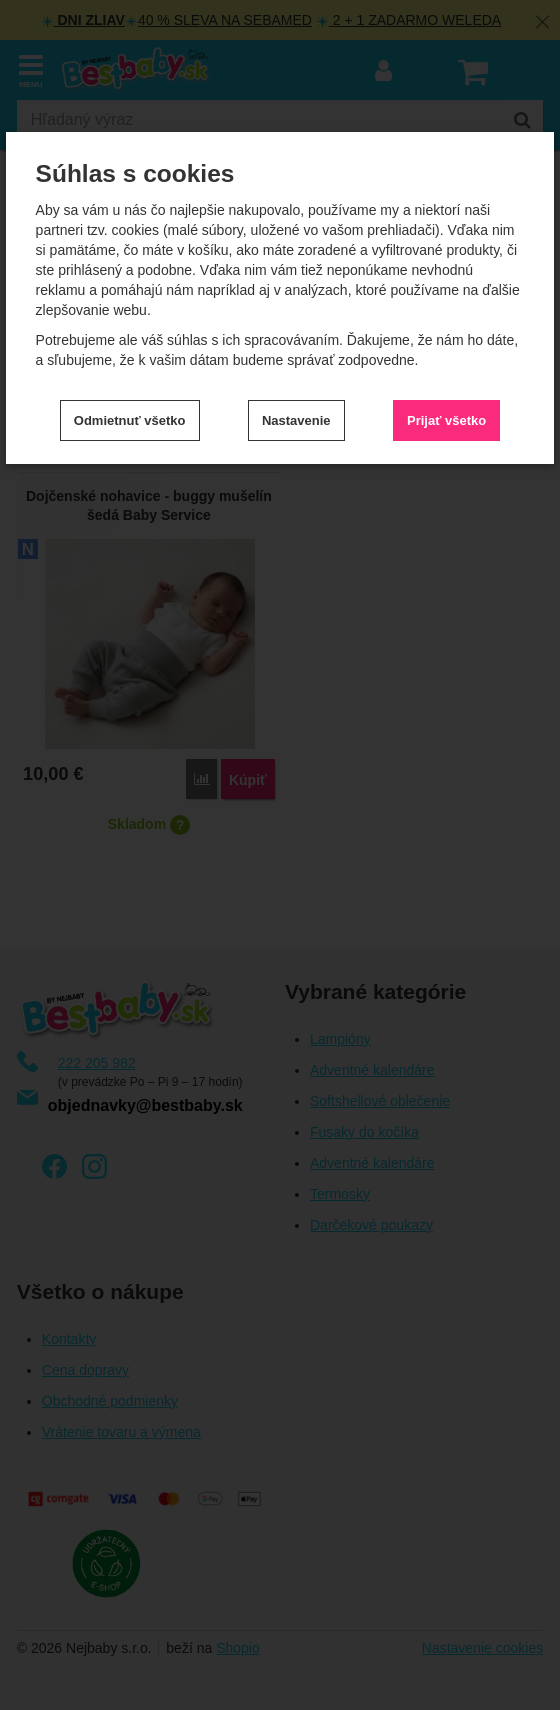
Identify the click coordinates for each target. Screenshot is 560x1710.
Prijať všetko (446, 420)
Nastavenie (296, 420)
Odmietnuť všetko (130, 420)
